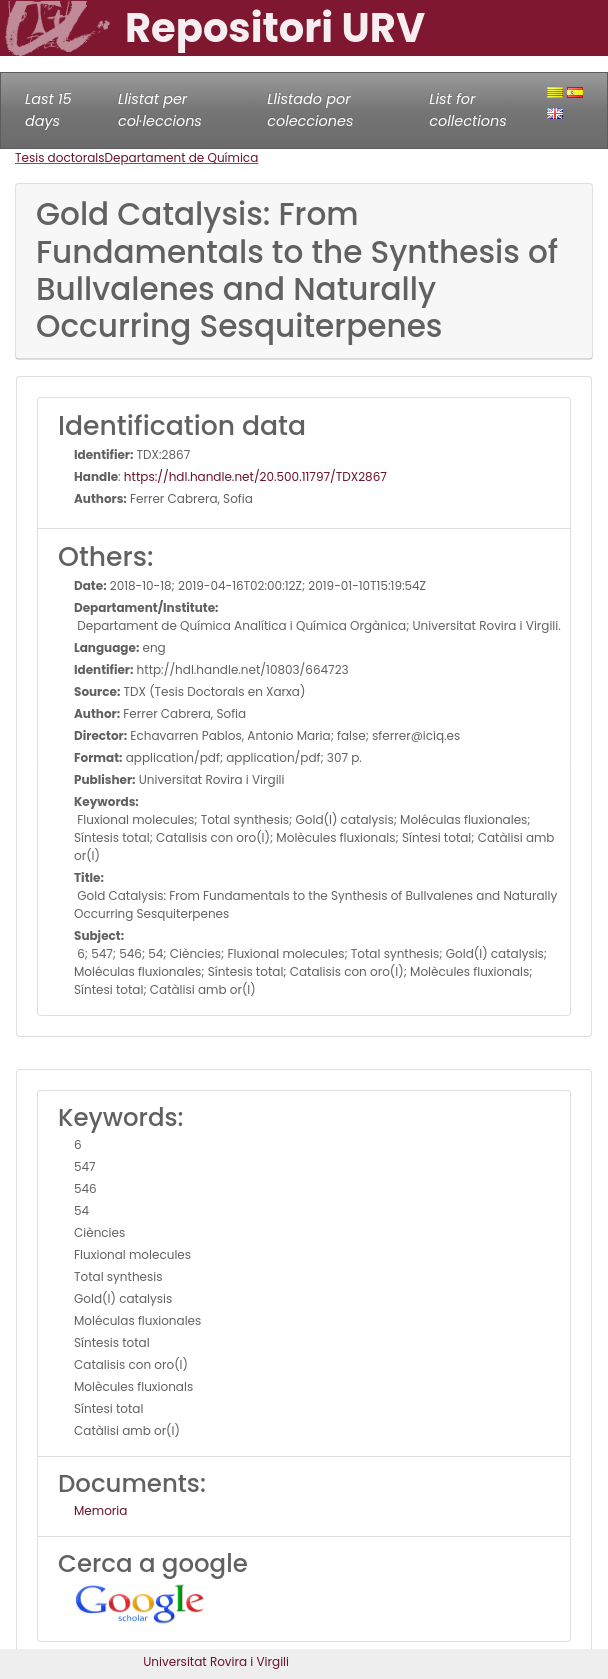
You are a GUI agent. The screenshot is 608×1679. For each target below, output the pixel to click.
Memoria (100, 1510)
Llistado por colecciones (310, 110)
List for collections (467, 110)
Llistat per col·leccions (160, 110)
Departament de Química (182, 157)
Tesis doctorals (60, 157)
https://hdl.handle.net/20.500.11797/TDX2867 (255, 476)
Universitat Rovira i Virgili (216, 1661)
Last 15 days (48, 110)
